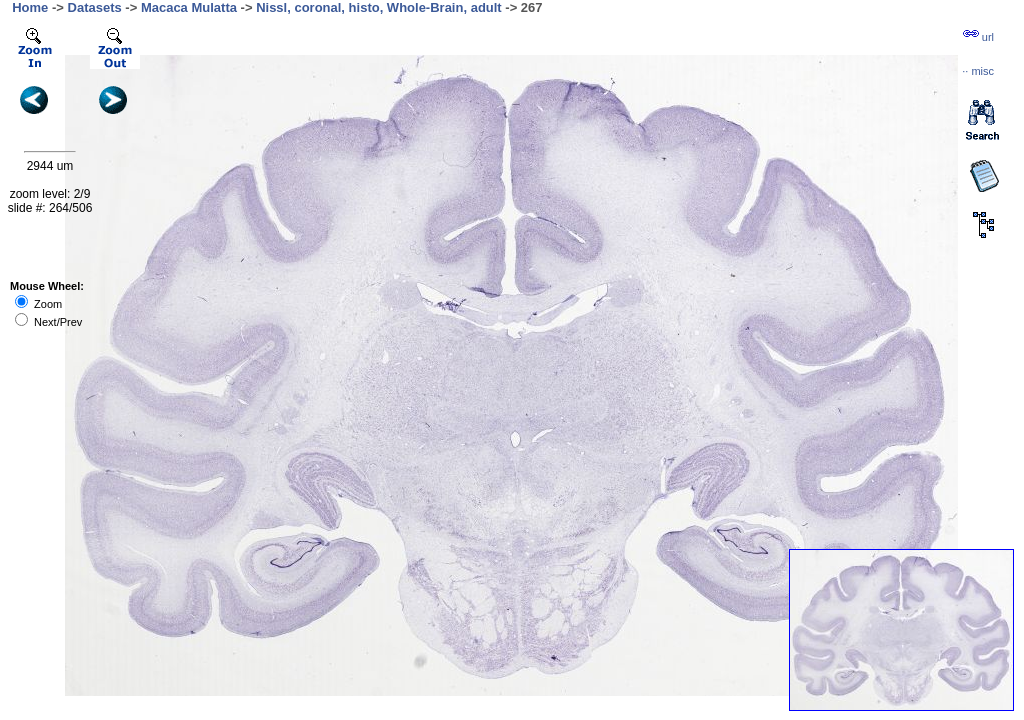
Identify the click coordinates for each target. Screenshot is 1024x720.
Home (30, 7)
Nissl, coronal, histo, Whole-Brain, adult (379, 7)
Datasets (95, 7)
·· (978, 71)
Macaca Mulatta (189, 7)
